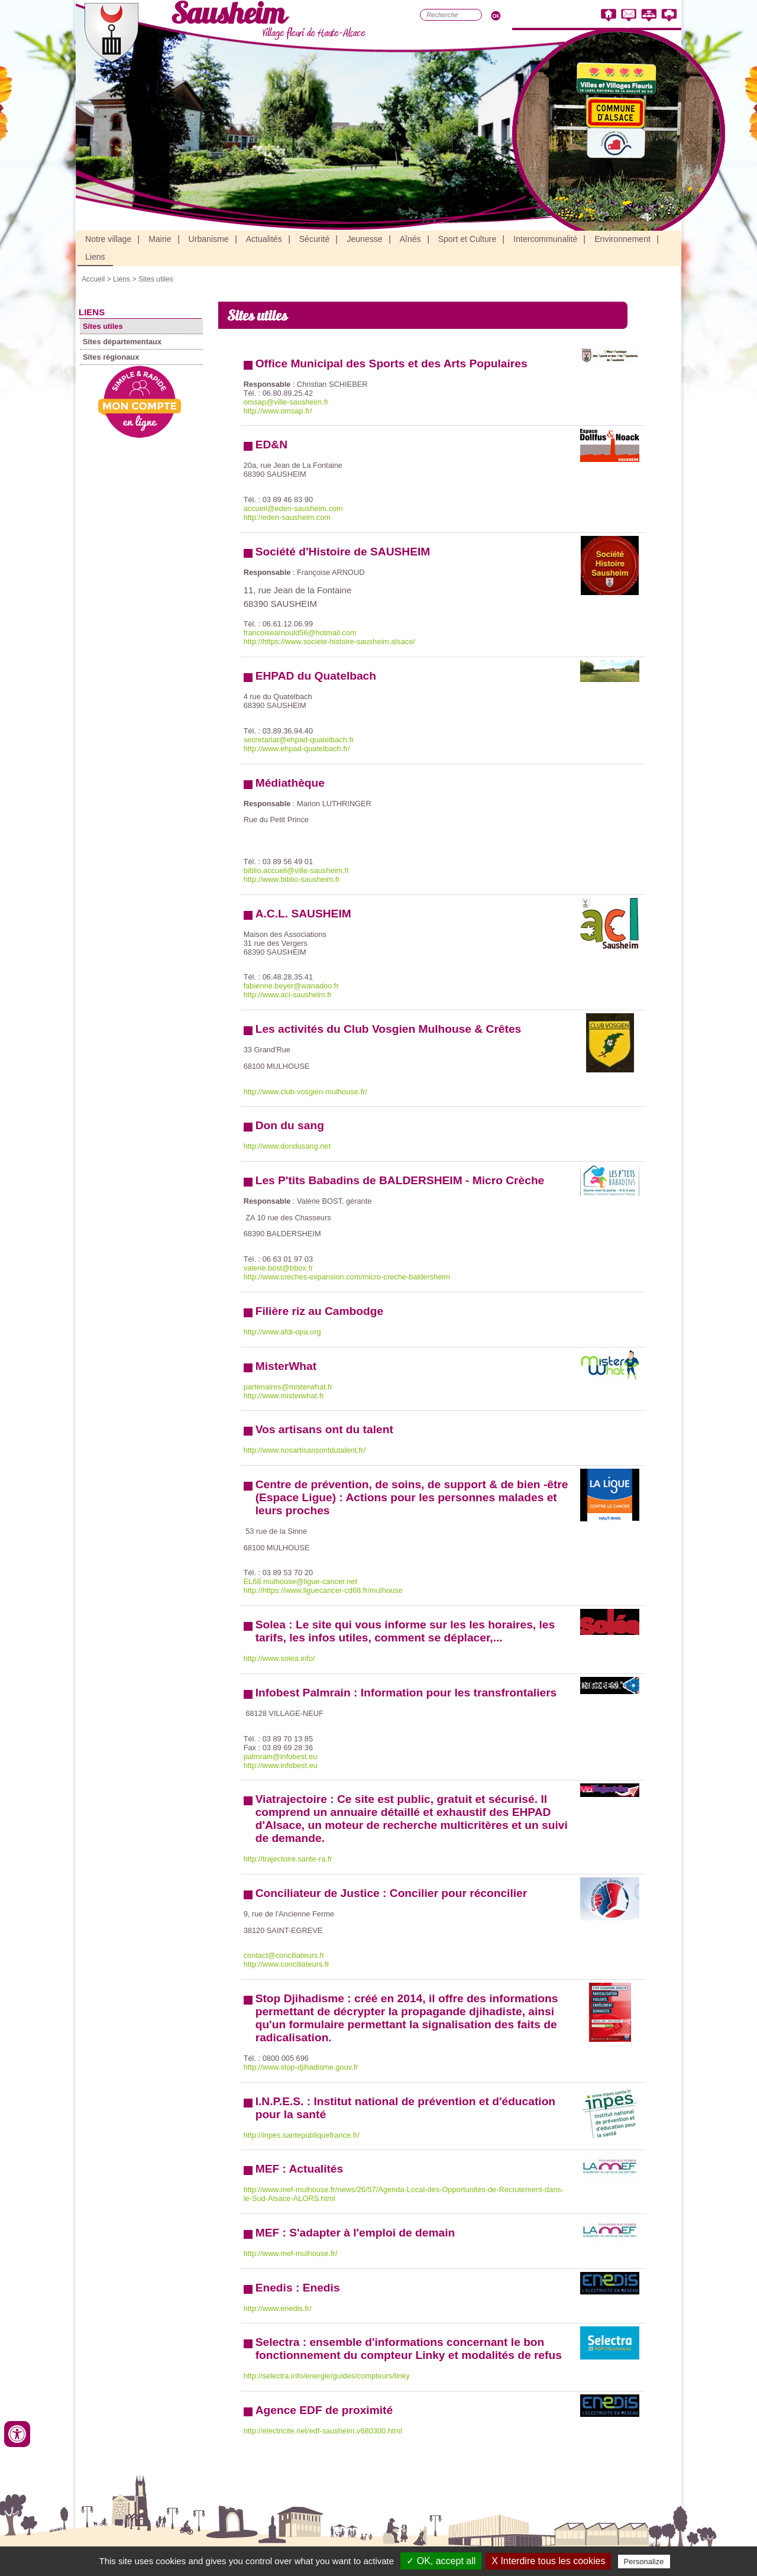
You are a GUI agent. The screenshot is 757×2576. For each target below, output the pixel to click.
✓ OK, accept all (440, 2561)
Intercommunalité (545, 239)
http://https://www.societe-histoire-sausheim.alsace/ (329, 641)
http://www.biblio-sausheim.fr (292, 879)
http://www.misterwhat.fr (284, 1395)
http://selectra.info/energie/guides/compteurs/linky (327, 2375)
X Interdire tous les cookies (548, 2561)
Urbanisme (209, 239)
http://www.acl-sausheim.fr (288, 994)
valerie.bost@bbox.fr (278, 1267)
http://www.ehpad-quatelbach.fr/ (297, 748)
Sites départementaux (122, 341)
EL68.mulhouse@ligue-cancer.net (300, 1581)
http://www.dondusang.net (287, 1146)
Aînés (410, 239)
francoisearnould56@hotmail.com (300, 632)
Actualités (264, 239)
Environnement (622, 239)
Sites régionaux (111, 357)
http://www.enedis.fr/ (278, 2308)
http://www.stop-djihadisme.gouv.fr (301, 2067)
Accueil (93, 279)
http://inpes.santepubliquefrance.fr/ (302, 2135)
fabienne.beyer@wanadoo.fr (291, 985)
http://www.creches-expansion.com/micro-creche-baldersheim (347, 1276)
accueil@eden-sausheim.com (293, 508)
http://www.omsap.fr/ (278, 410)
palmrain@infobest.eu (281, 1756)
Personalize (644, 2561)
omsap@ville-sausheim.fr (286, 401)
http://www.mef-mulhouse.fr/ (291, 2253)
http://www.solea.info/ (279, 1658)
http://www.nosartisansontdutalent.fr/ (304, 1450)
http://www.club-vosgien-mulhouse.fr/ (305, 1091)
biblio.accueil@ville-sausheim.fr (297, 870)
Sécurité (314, 239)
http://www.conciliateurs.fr (286, 1964)
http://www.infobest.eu (281, 1765)
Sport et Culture (467, 239)
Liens (95, 256)
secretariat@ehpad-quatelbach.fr (299, 739)
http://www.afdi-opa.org (282, 1331)
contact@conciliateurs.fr (284, 1955)
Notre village (108, 239)
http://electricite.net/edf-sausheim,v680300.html (323, 2430)
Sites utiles (155, 279)
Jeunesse (364, 239)
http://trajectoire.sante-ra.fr (288, 1858)
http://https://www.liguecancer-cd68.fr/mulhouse (323, 1590)
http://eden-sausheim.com (287, 517)
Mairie (159, 239)
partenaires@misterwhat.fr (288, 1386)
